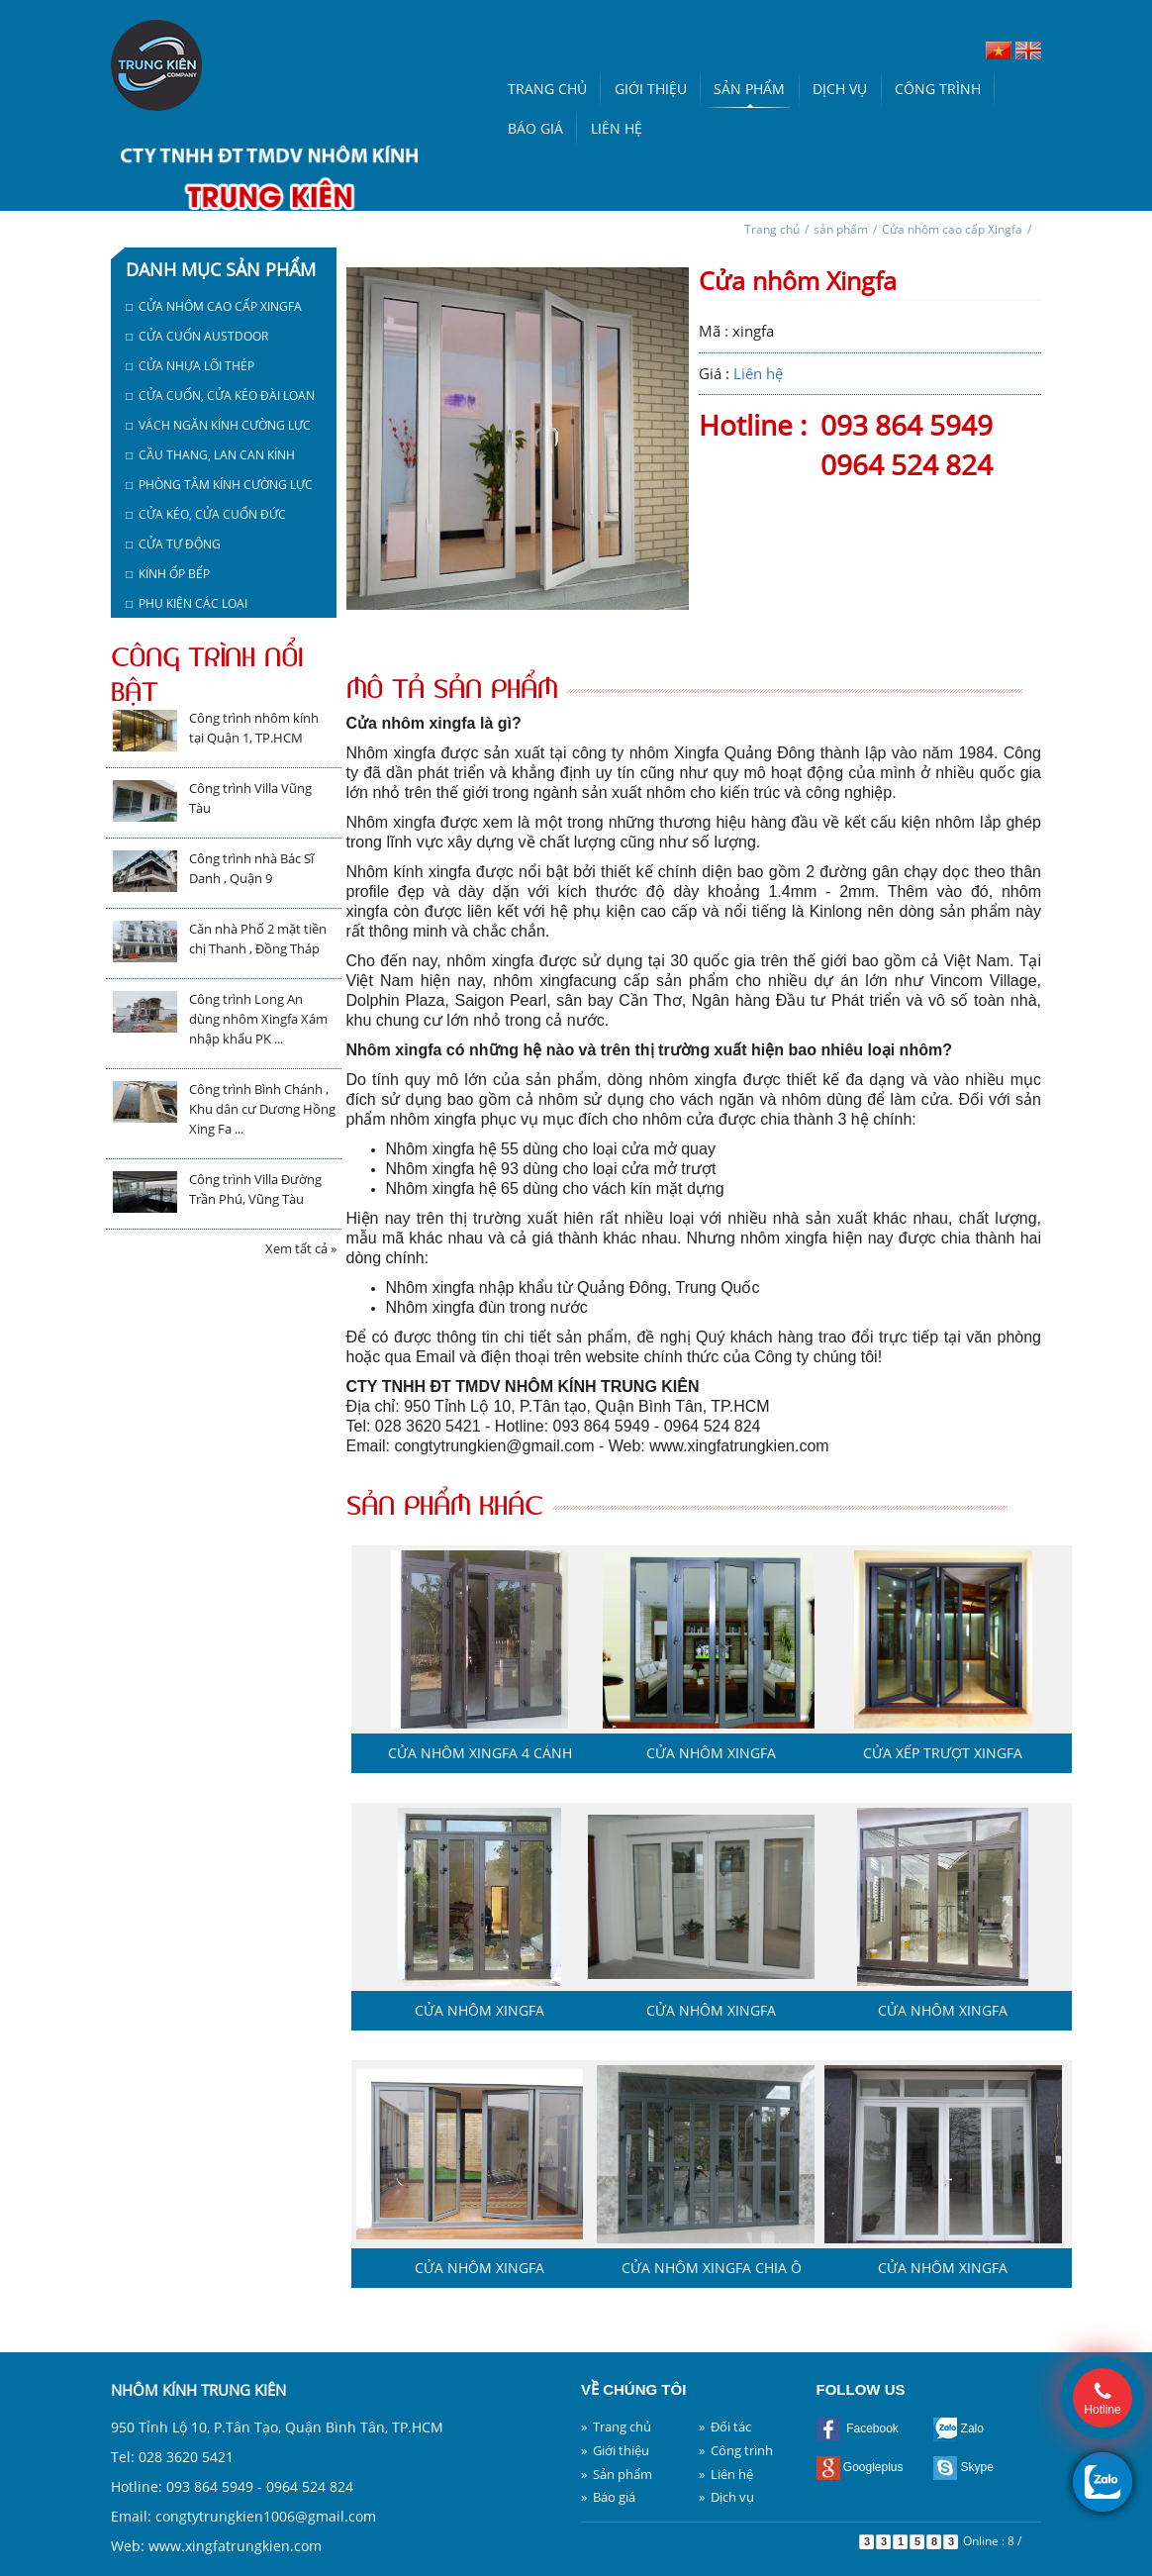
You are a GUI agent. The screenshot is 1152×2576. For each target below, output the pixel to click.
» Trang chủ (616, 2426)
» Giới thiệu (615, 2450)
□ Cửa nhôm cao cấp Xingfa (214, 306)
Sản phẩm (749, 88)
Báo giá (535, 128)
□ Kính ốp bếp (168, 573)
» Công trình (736, 2450)
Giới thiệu (651, 88)
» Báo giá (608, 2497)
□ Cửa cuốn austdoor (197, 336)
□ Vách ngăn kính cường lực (218, 425)
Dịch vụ (840, 88)
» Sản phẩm (616, 2474)
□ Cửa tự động (173, 544)
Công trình (938, 88)
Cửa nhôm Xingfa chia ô (712, 2267)
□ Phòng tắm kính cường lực (219, 484)
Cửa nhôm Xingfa (711, 1752)
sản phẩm (841, 229)
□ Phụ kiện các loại (186, 603)
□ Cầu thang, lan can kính (210, 454)
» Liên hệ (726, 2474)
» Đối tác (725, 2426)
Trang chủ (547, 88)
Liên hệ (616, 128)
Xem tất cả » (300, 1248)
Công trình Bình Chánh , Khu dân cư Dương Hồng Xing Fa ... (262, 1109)
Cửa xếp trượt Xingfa (942, 1752)
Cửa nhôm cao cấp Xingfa (952, 229)
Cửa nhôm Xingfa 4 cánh (480, 1752)
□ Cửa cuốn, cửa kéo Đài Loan (220, 395)
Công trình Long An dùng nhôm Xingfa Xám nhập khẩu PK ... (258, 1018)
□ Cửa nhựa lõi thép (190, 365)
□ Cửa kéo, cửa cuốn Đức (206, 514)
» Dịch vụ (726, 2497)
